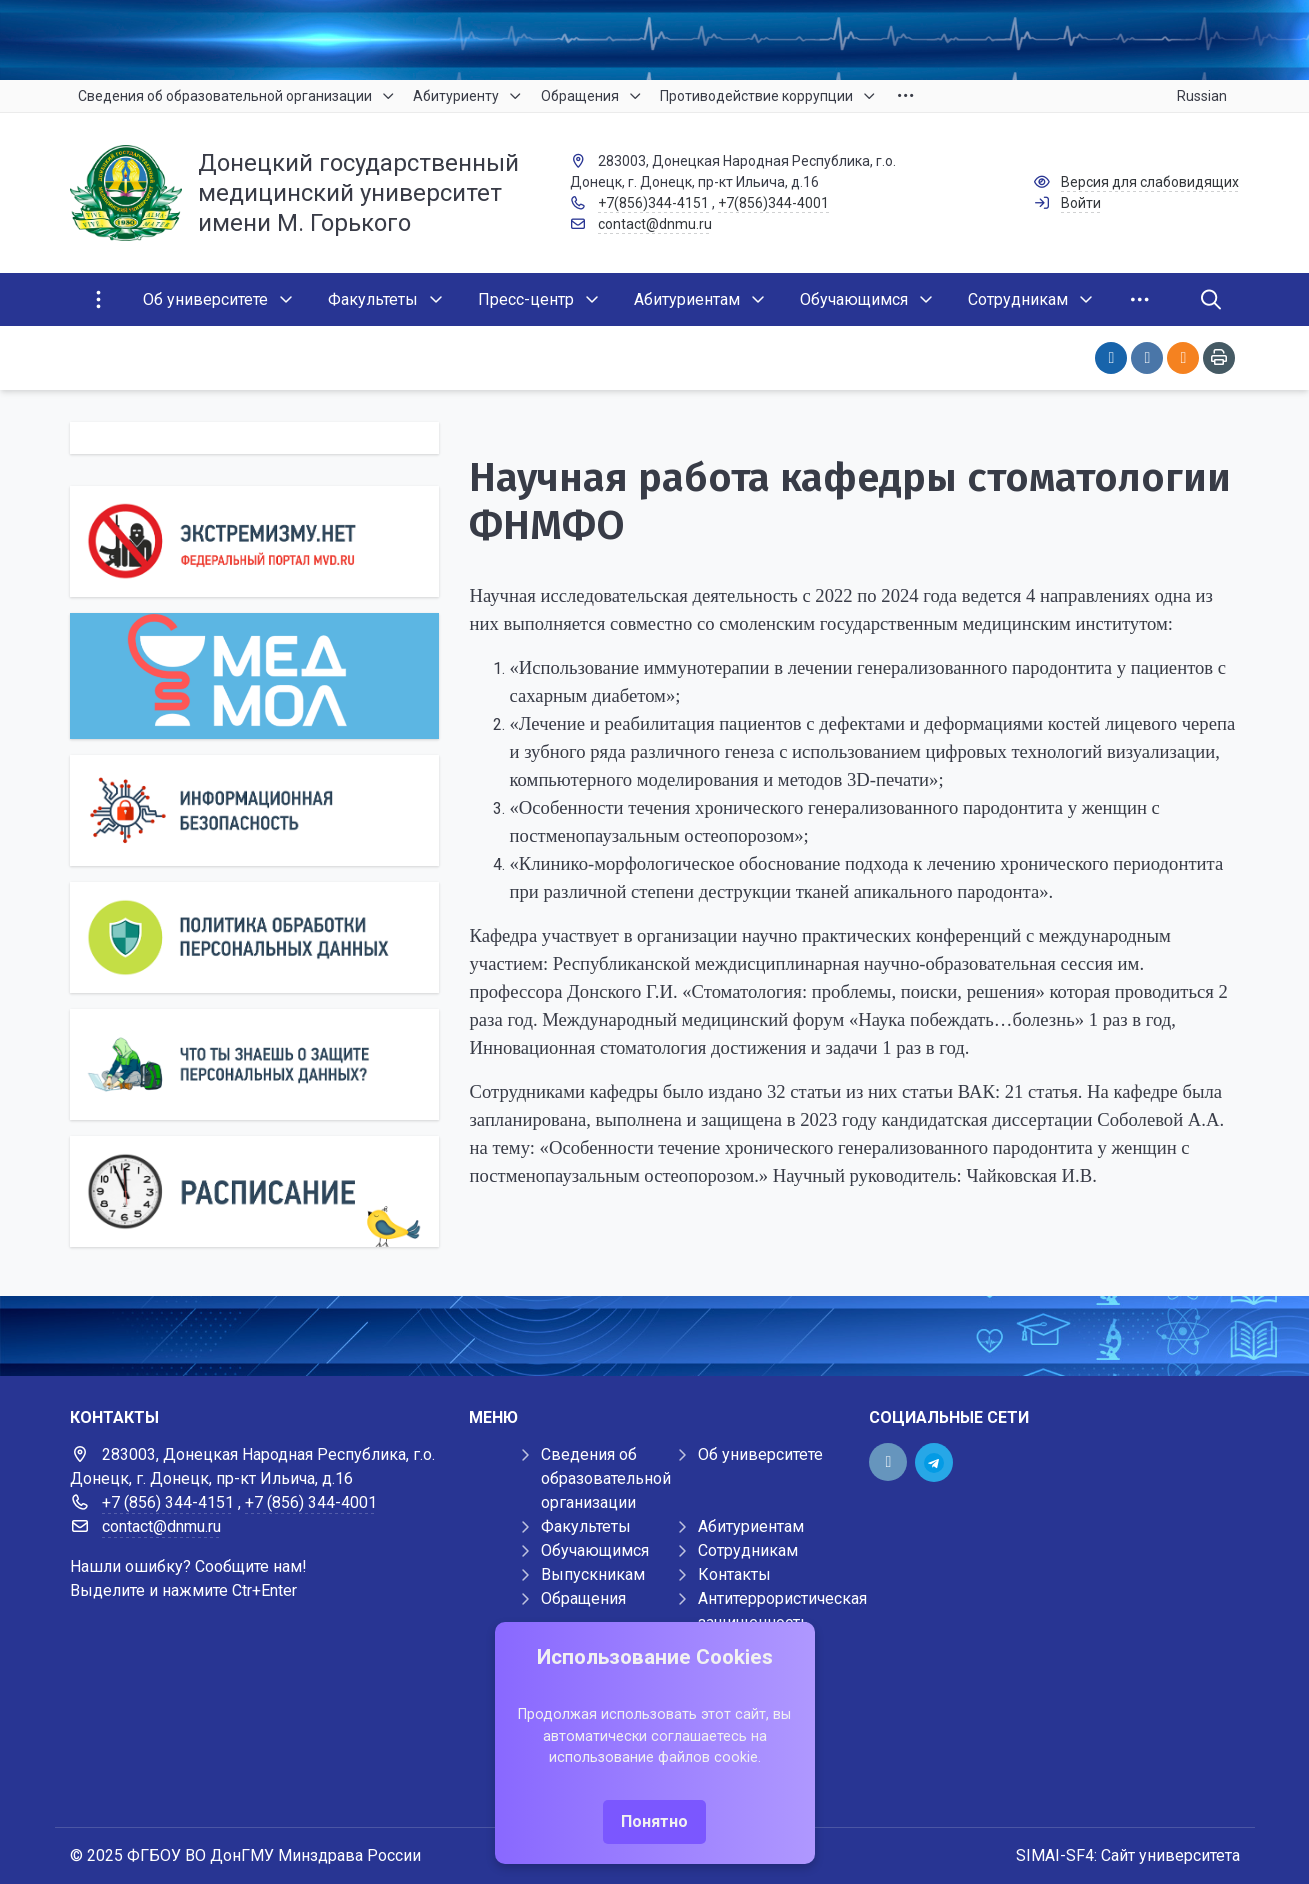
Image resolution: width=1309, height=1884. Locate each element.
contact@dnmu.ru (655, 224)
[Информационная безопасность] (255, 810)
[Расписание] (255, 1191)
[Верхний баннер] (654, 40)
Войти (1081, 203)
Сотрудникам (748, 1550)
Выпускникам (593, 1574)
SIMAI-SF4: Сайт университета (1128, 1855)
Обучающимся (595, 1550)
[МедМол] (255, 676)
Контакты (734, 1574)
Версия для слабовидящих (1150, 182)
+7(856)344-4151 (653, 203)
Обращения (583, 1598)
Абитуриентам (751, 1526)
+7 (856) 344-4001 (311, 1502)
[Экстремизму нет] (255, 541)
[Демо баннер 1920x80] (654, 1336)
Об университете (760, 1454)
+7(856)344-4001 (773, 203)
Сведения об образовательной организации (606, 1478)
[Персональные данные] (255, 937)
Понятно (654, 1821)
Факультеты (586, 1526)
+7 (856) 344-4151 (168, 1502)
